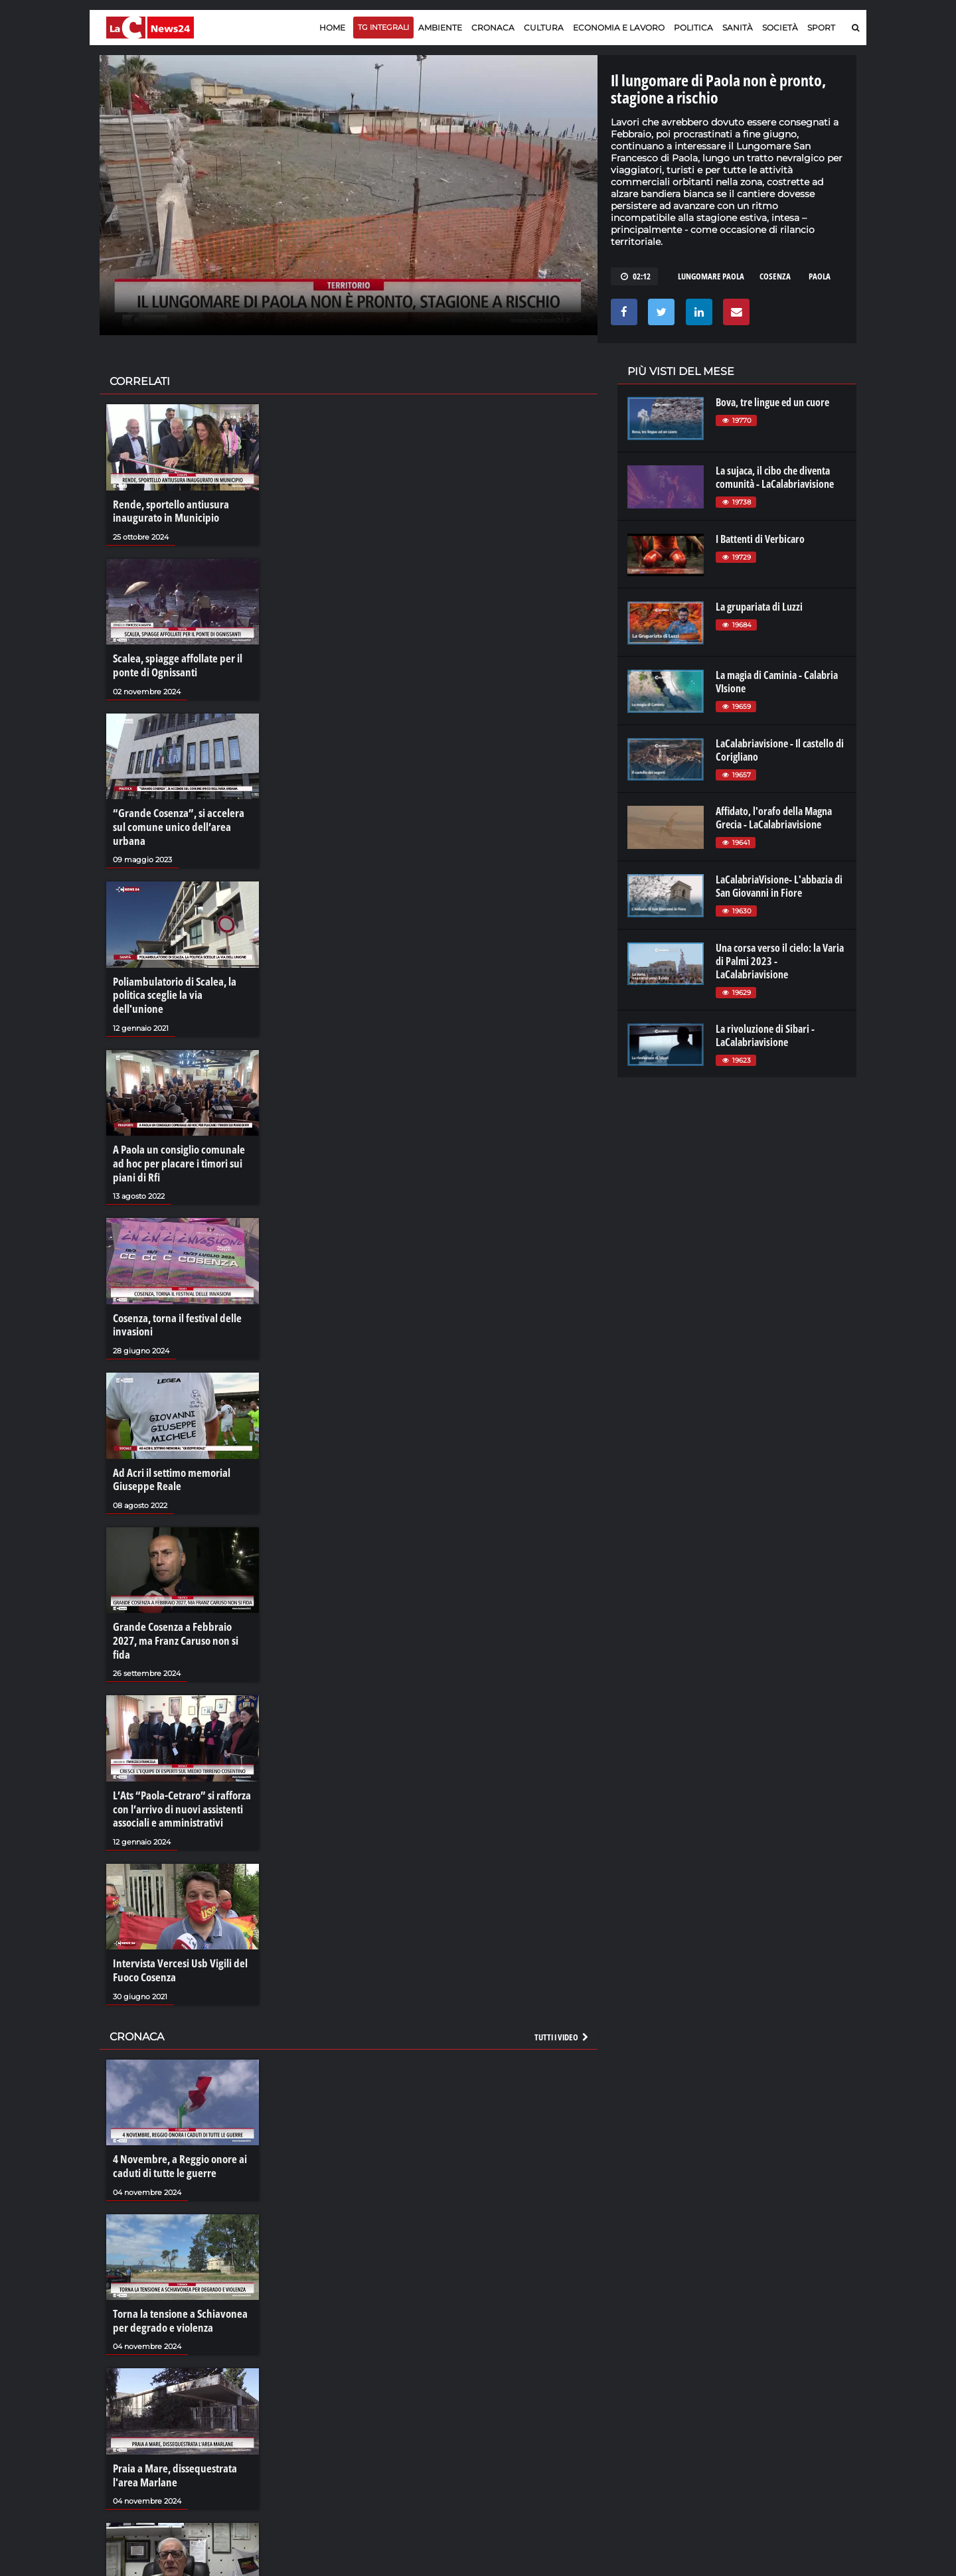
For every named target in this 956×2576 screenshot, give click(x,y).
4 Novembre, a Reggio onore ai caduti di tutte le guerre (175, 2107)
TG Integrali (383, 27)
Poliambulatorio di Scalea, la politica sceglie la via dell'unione (178, 970)
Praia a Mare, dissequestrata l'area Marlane (170, 2413)
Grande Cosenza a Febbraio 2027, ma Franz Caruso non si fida (181, 1594)
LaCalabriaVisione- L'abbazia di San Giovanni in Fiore (779, 886)
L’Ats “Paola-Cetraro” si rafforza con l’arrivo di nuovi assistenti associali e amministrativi (179, 1753)
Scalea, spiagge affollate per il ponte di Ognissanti (173, 664)
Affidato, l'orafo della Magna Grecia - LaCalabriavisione (774, 818)
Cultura (544, 28)
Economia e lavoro (619, 28)
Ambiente (440, 28)
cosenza (775, 276)
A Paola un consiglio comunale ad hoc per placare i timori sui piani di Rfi (180, 1129)
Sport (821, 28)
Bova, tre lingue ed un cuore (772, 402)
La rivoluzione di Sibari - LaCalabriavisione (765, 1035)
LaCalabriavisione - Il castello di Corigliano (780, 750)
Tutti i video (562, 1979)
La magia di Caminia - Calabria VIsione (777, 682)
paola (820, 276)
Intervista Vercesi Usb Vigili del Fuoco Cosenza (175, 1914)
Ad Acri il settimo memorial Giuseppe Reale (168, 1442)
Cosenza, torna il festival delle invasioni (173, 1288)
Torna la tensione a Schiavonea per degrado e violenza (175, 2260)
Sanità (737, 28)
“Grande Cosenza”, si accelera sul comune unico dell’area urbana (180, 816)
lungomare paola (711, 276)
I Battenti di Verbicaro (760, 539)
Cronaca (493, 28)
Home (332, 28)
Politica (693, 28)
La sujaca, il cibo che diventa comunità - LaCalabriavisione (775, 477)
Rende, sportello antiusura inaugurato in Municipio (167, 511)
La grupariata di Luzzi (759, 606)
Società (780, 28)
